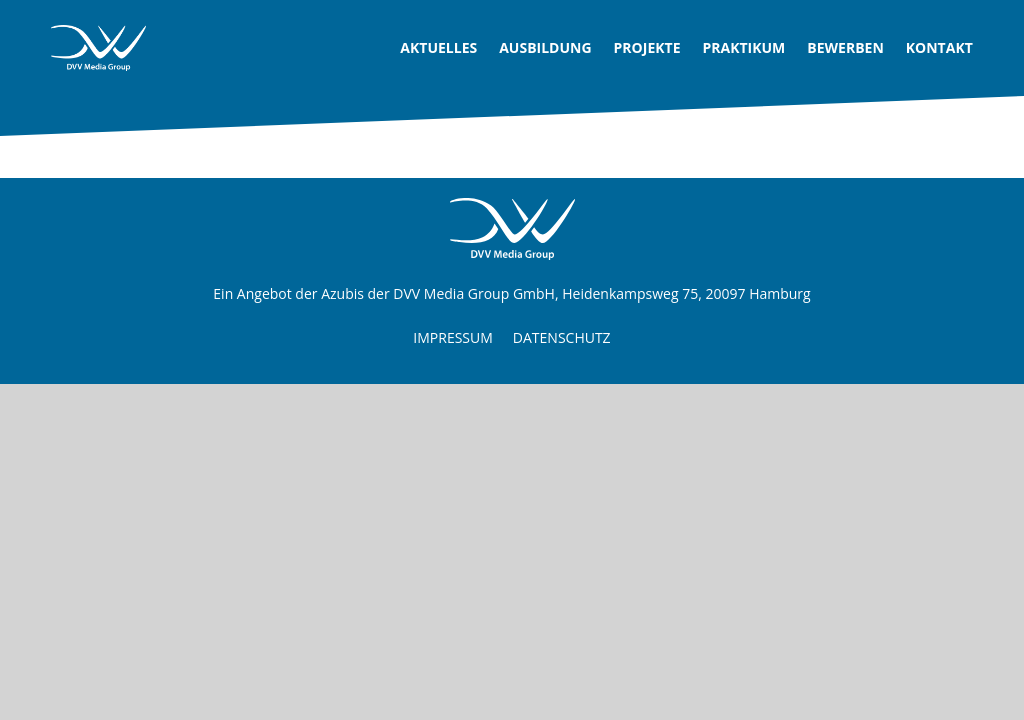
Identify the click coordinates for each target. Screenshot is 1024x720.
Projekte (647, 47)
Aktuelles (438, 47)
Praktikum (743, 47)
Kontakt (939, 47)
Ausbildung (545, 47)
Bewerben (845, 47)
